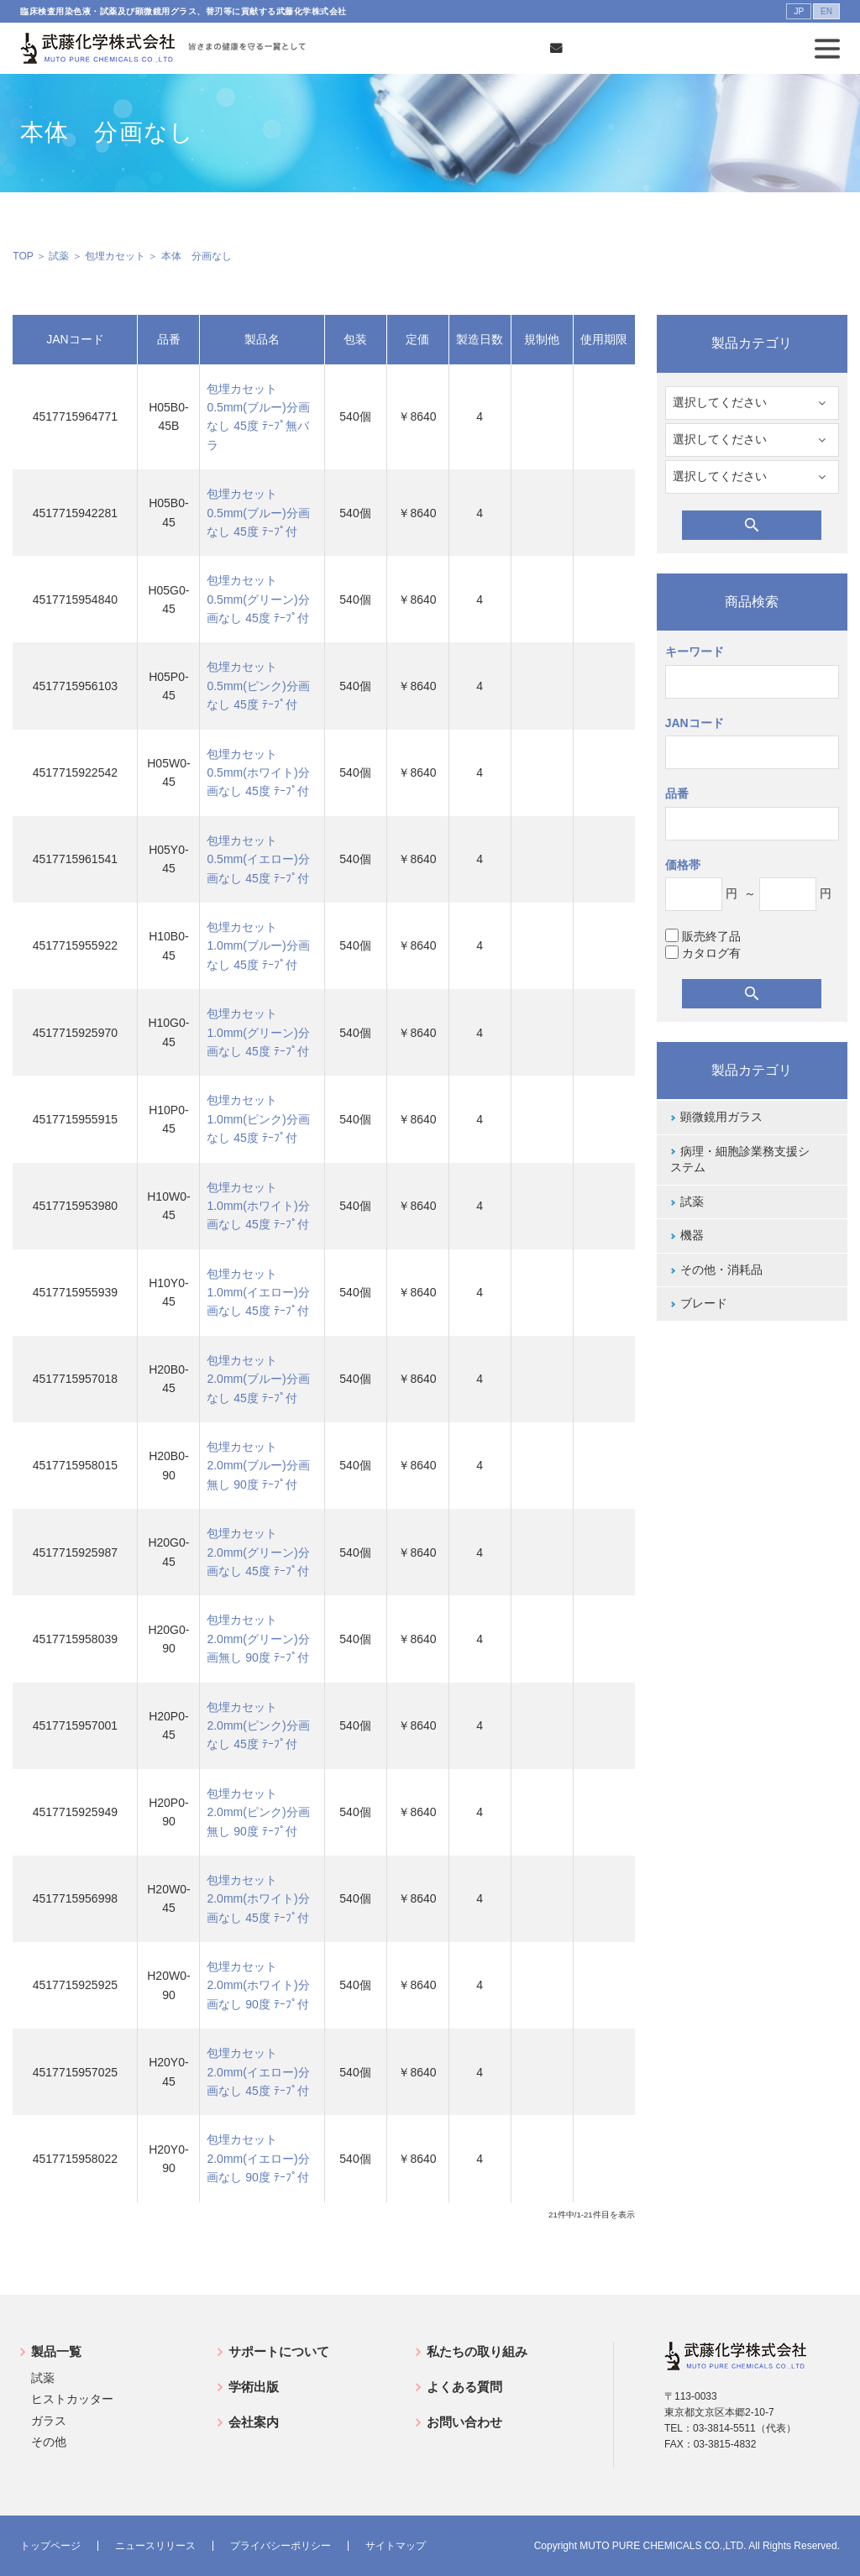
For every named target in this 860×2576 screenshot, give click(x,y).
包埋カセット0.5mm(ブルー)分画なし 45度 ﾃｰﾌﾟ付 (258, 512)
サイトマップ (395, 2546)
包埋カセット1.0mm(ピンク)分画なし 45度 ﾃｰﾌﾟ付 (258, 1118)
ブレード (703, 1303)
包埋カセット (115, 256)
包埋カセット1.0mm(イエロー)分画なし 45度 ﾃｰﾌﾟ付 (258, 1292)
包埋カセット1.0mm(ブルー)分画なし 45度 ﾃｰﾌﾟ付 (258, 945)
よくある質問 (464, 2387)
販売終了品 (703, 936)
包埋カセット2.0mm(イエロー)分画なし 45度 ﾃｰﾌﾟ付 (258, 2071)
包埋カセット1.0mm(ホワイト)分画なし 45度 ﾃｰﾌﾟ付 (258, 1206)
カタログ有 (703, 952)
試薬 (59, 256)
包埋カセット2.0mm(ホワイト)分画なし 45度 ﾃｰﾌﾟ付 (258, 1898)
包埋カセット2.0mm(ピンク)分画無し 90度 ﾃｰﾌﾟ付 (258, 1812)
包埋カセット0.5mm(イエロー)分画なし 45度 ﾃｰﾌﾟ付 (258, 859)
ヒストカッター (72, 2399)
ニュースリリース (155, 2546)
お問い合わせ (464, 2422)
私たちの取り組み (477, 2351)
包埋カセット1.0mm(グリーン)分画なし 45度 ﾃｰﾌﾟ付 (258, 1032)
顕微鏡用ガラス (721, 1116)
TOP (23, 256)
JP (799, 11)
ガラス (48, 2420)
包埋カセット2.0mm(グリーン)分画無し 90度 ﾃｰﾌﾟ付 (258, 1638)
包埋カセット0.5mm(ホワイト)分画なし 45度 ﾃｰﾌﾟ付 (258, 772)
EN (826, 11)
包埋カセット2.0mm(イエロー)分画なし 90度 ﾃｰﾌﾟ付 (258, 2158)
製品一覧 (56, 2351)
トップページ (50, 2546)
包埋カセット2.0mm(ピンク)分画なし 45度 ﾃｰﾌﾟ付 (258, 1725)
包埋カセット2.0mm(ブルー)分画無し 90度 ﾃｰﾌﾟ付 (258, 1465)
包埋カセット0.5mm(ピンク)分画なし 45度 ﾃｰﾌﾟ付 (258, 685)
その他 (48, 2441)
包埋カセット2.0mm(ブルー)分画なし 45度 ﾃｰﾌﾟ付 (258, 1379)
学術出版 (253, 2387)
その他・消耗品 (721, 1269)
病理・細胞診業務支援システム (740, 1159)
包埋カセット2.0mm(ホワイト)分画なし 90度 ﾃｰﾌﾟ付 (258, 1985)
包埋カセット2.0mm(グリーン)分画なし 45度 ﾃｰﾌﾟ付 (258, 1552)
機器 (692, 1235)
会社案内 (253, 2422)
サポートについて (278, 2351)
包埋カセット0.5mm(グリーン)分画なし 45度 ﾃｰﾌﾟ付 (258, 599)
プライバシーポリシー (280, 2546)
